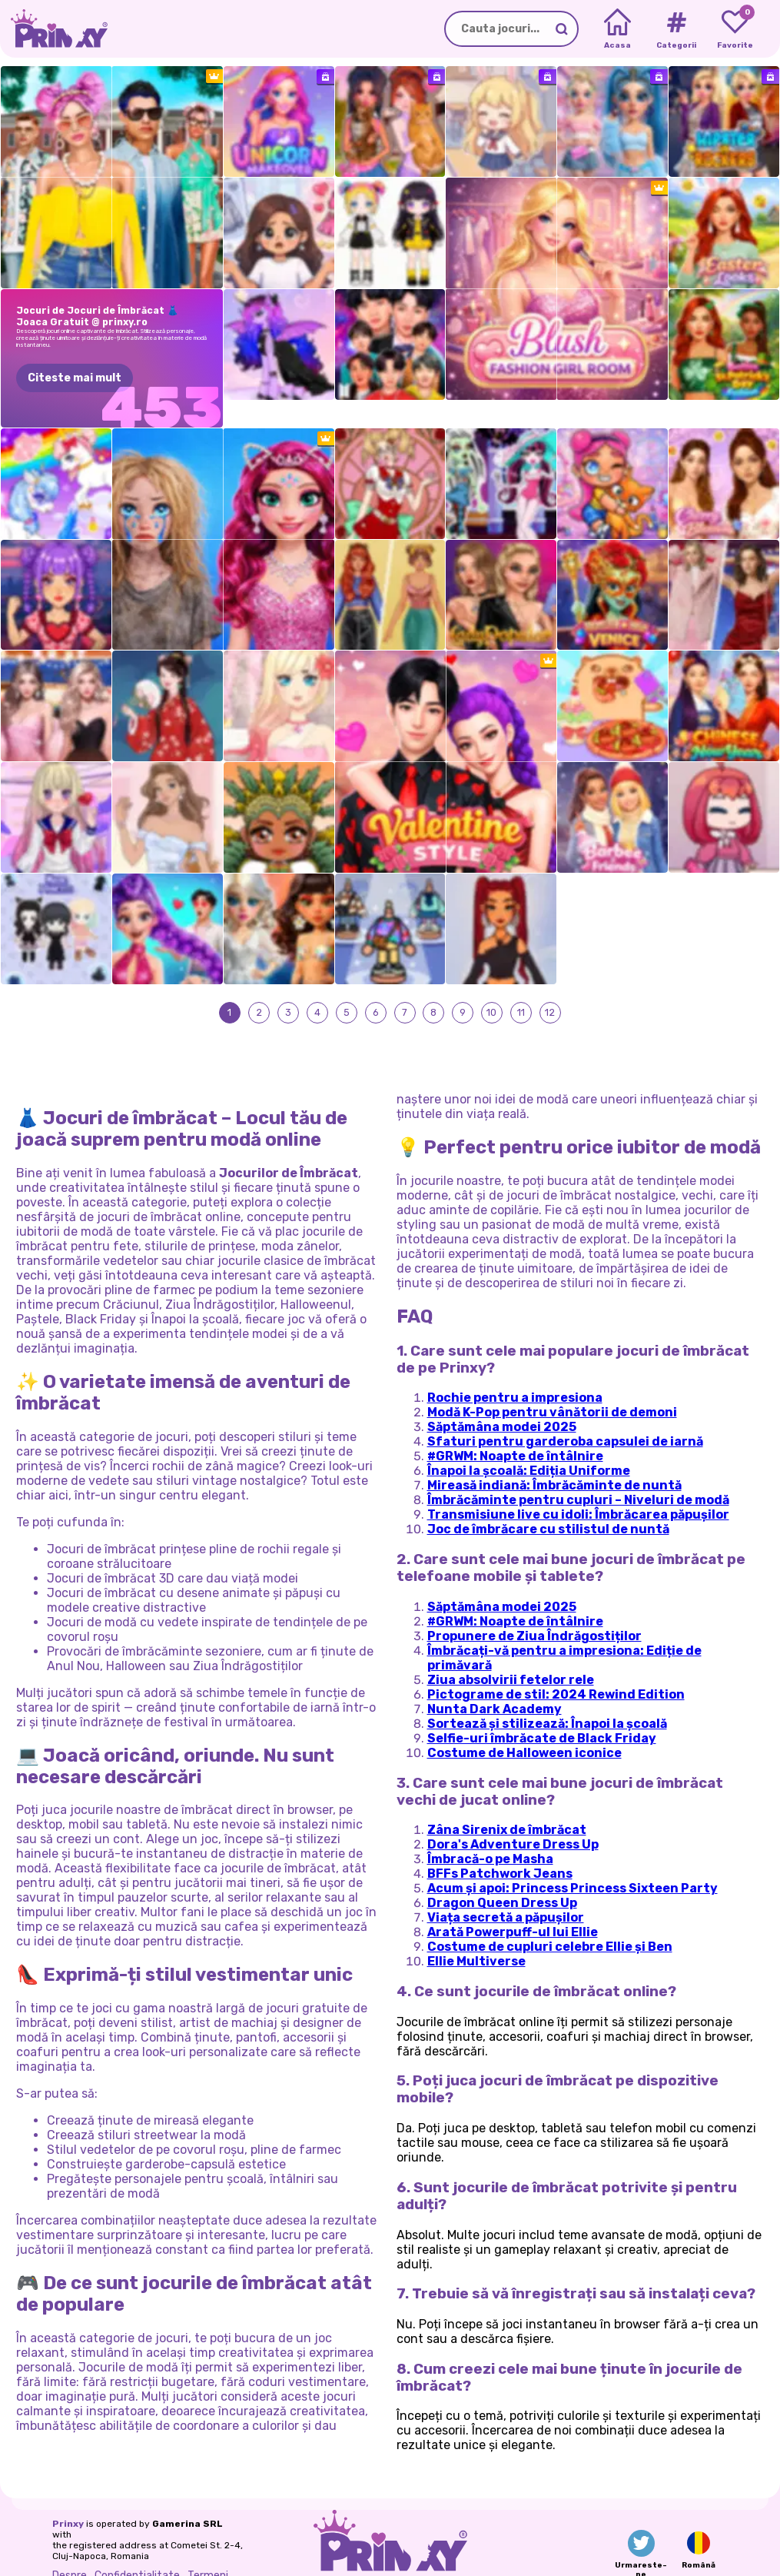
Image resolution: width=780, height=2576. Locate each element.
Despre (69, 2549)
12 (551, 985)
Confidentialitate (137, 2549)
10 (492, 985)
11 (521, 985)
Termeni (208, 2549)
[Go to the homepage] (54, 29)
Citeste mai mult (74, 377)
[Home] (617, 29)
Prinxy (68, 2497)
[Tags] (675, 29)
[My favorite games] (735, 29)
